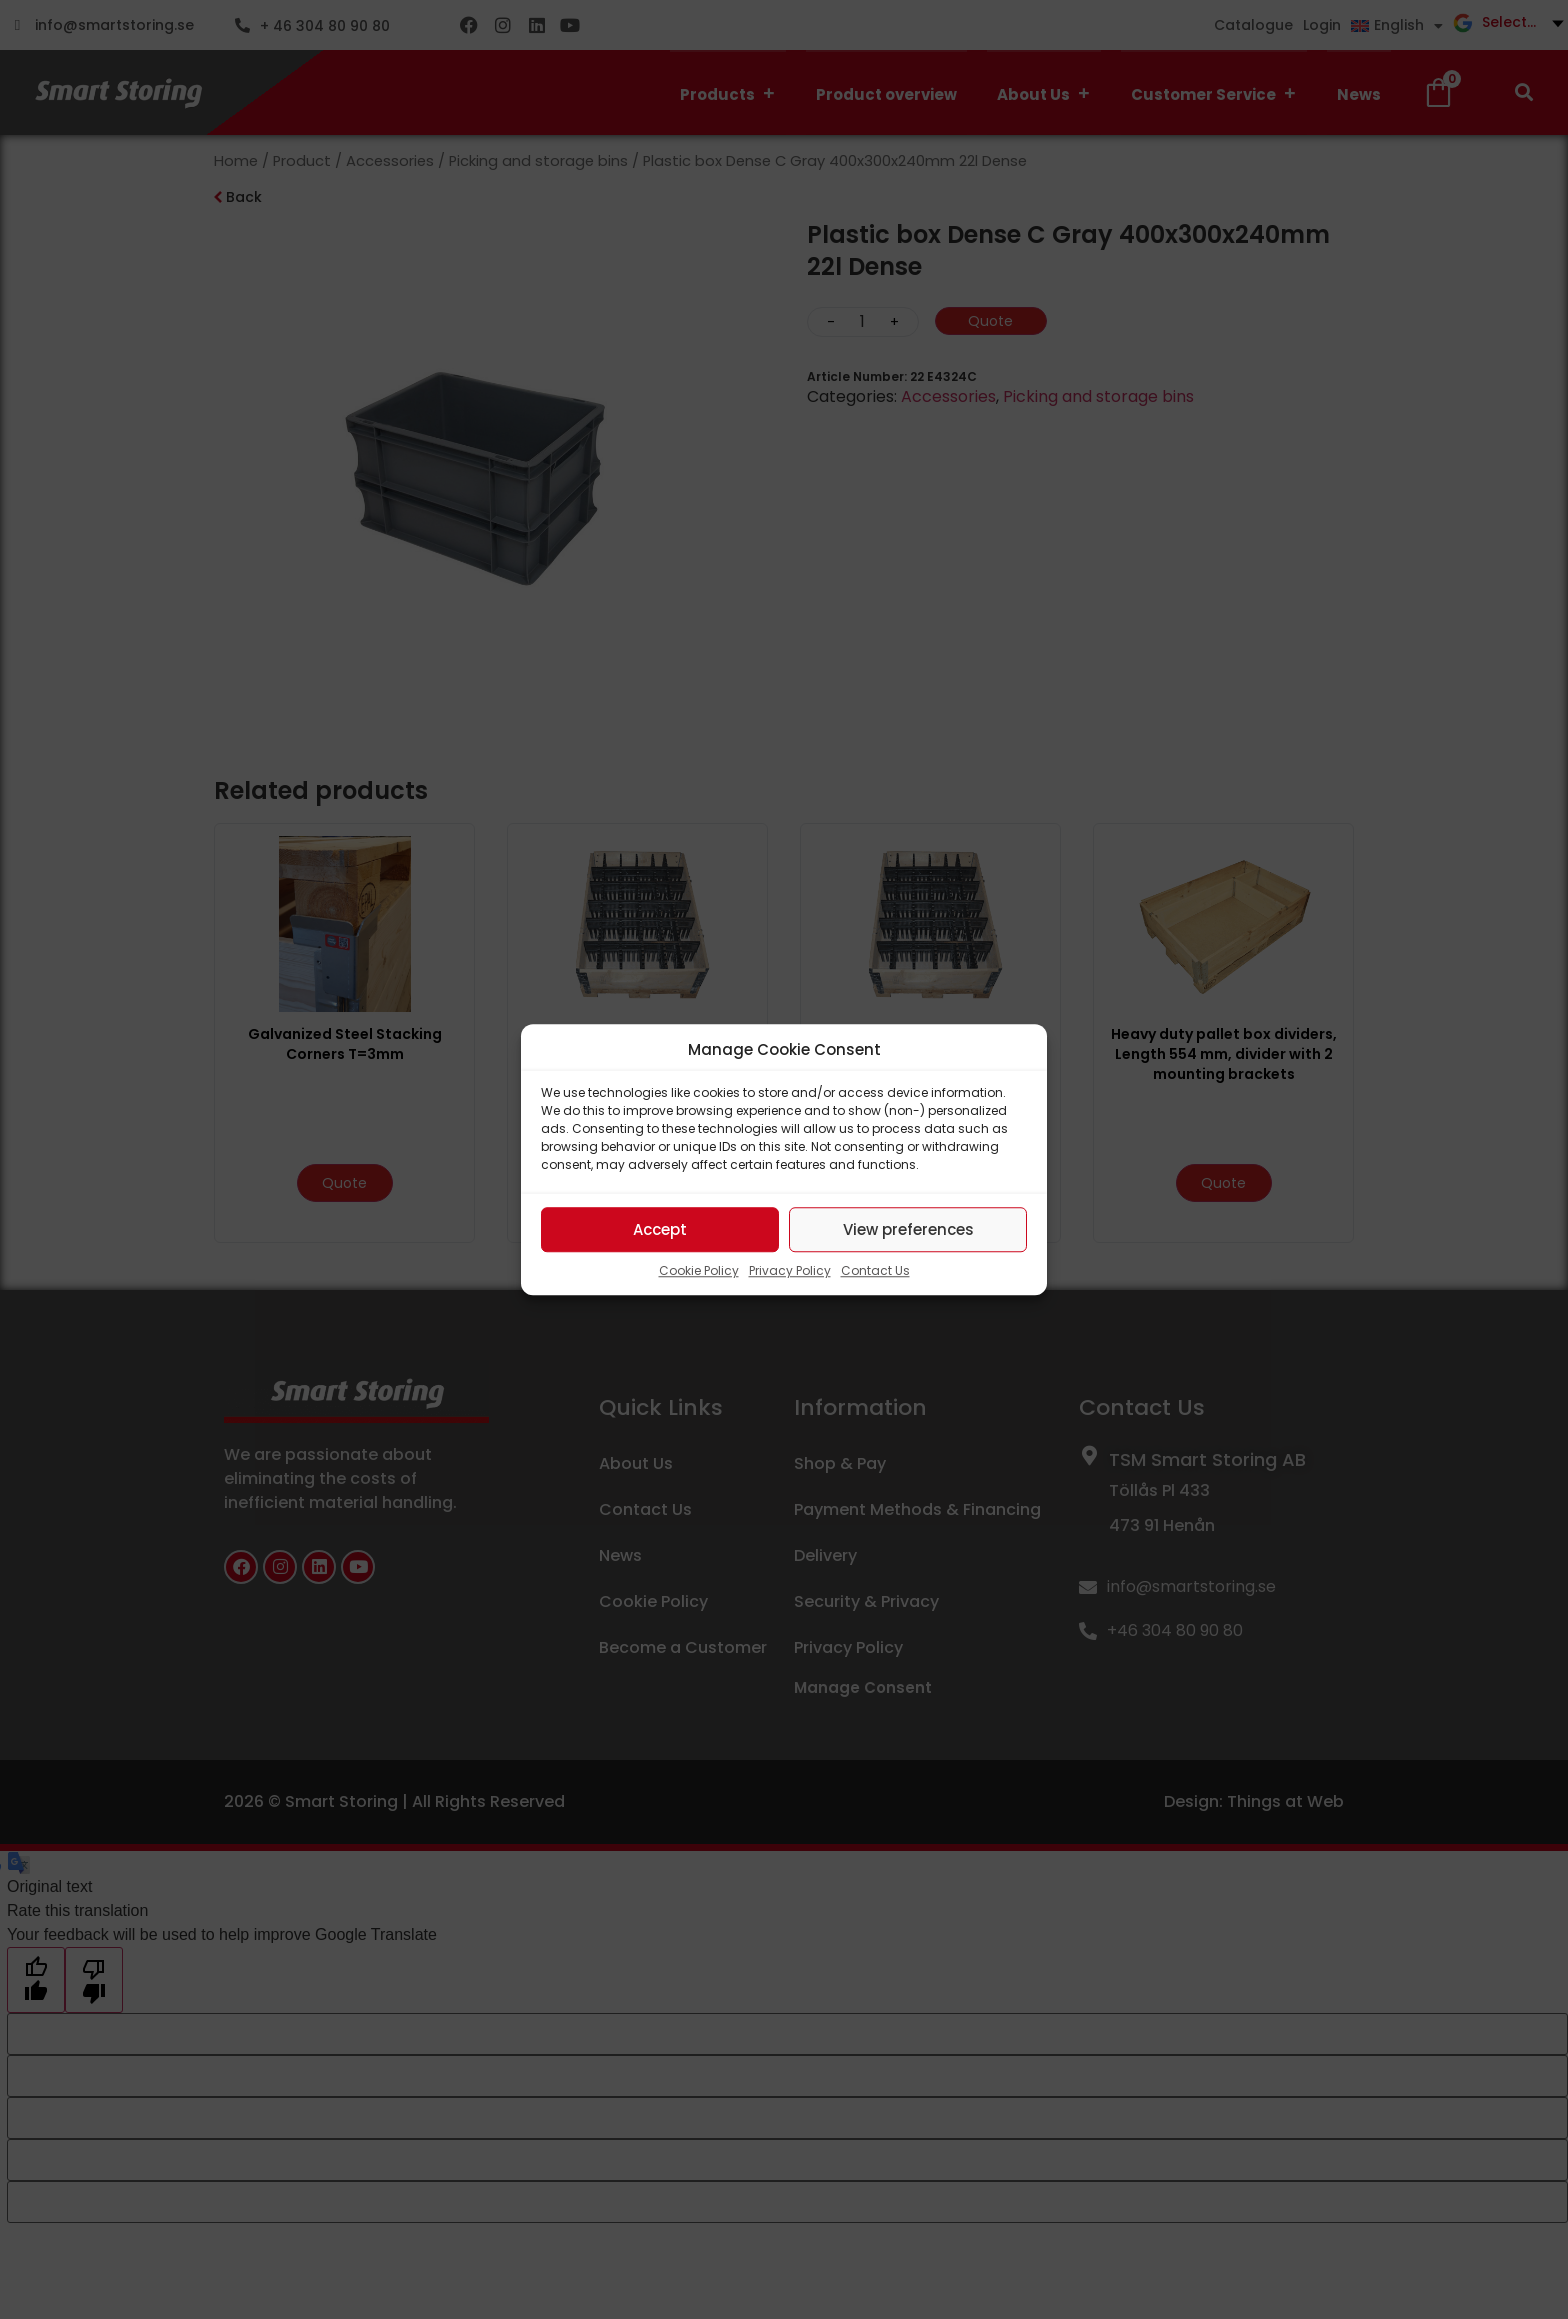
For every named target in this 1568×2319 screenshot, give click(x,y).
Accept (660, 1229)
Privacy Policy (790, 1270)
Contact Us (875, 1270)
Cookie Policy (699, 1270)
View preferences (908, 1229)
